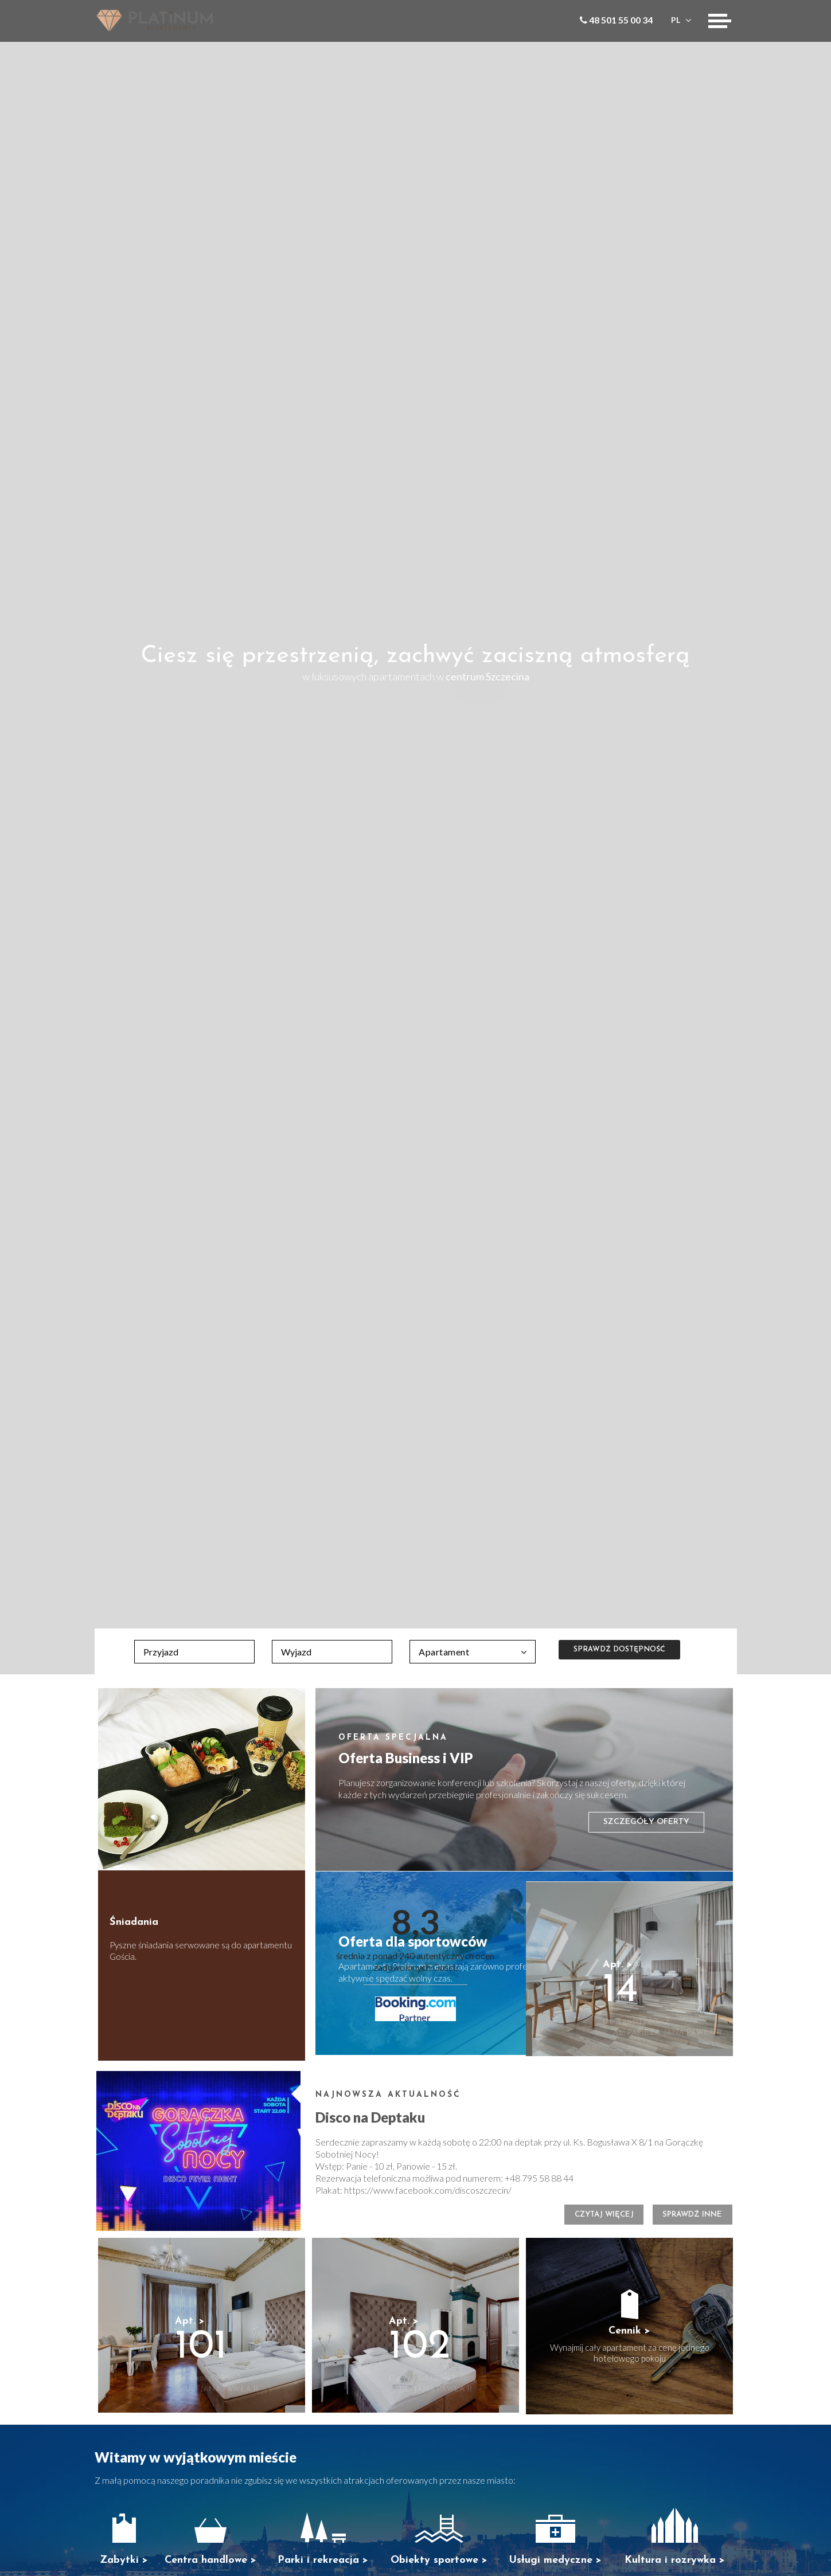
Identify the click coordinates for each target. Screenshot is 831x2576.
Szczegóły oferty (646, 1822)
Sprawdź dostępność (621, 1650)
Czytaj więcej (572, 2219)
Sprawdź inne (682, 2219)
